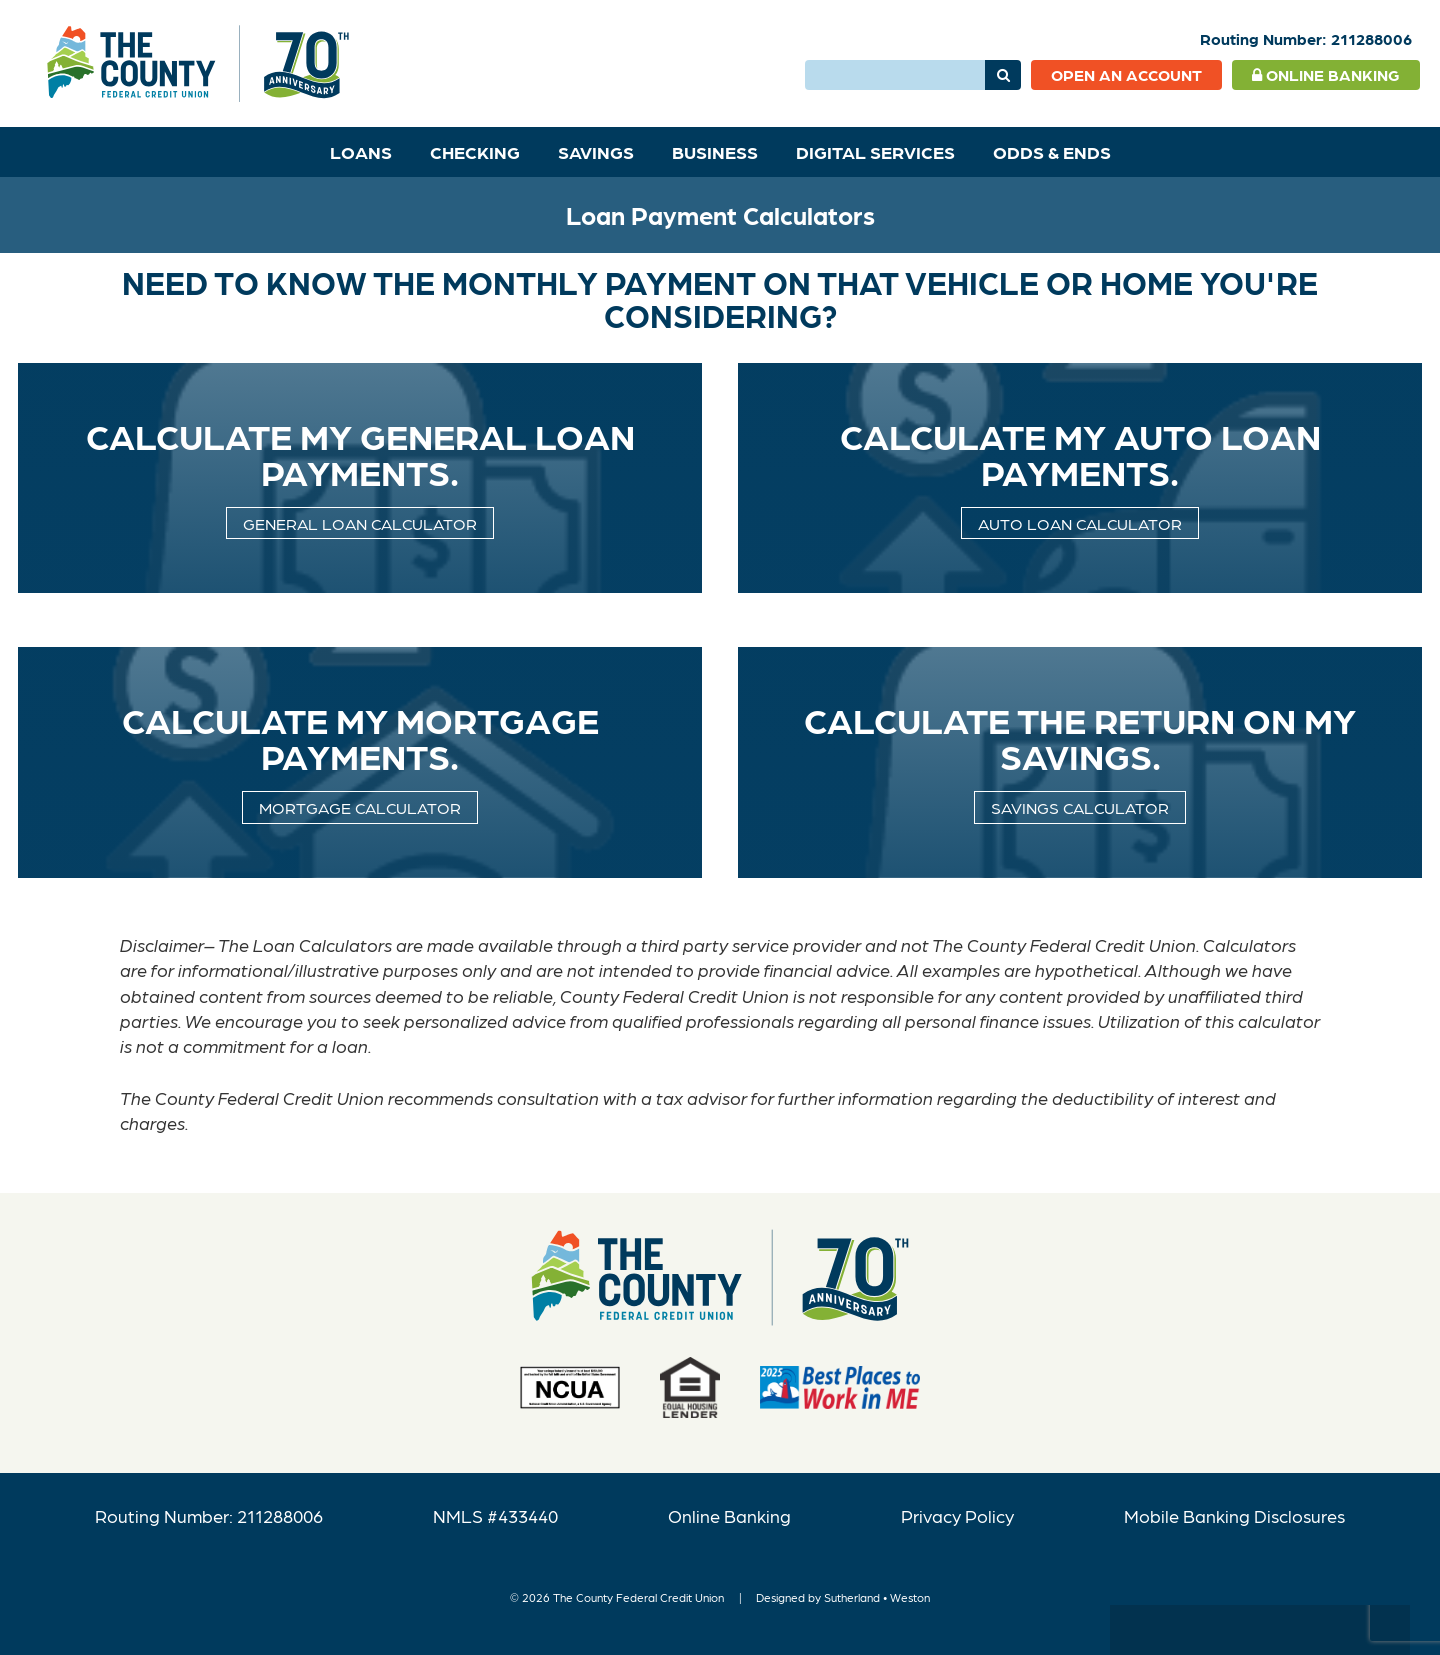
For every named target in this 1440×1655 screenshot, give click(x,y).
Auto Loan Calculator (1080, 523)
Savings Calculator (1080, 807)
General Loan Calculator (360, 523)
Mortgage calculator (360, 807)
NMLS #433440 (495, 1515)
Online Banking (1326, 74)
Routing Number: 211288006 (209, 1515)
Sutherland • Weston (877, 1597)
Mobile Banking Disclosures (1234, 1515)
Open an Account (1126, 74)
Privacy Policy (957, 1515)
